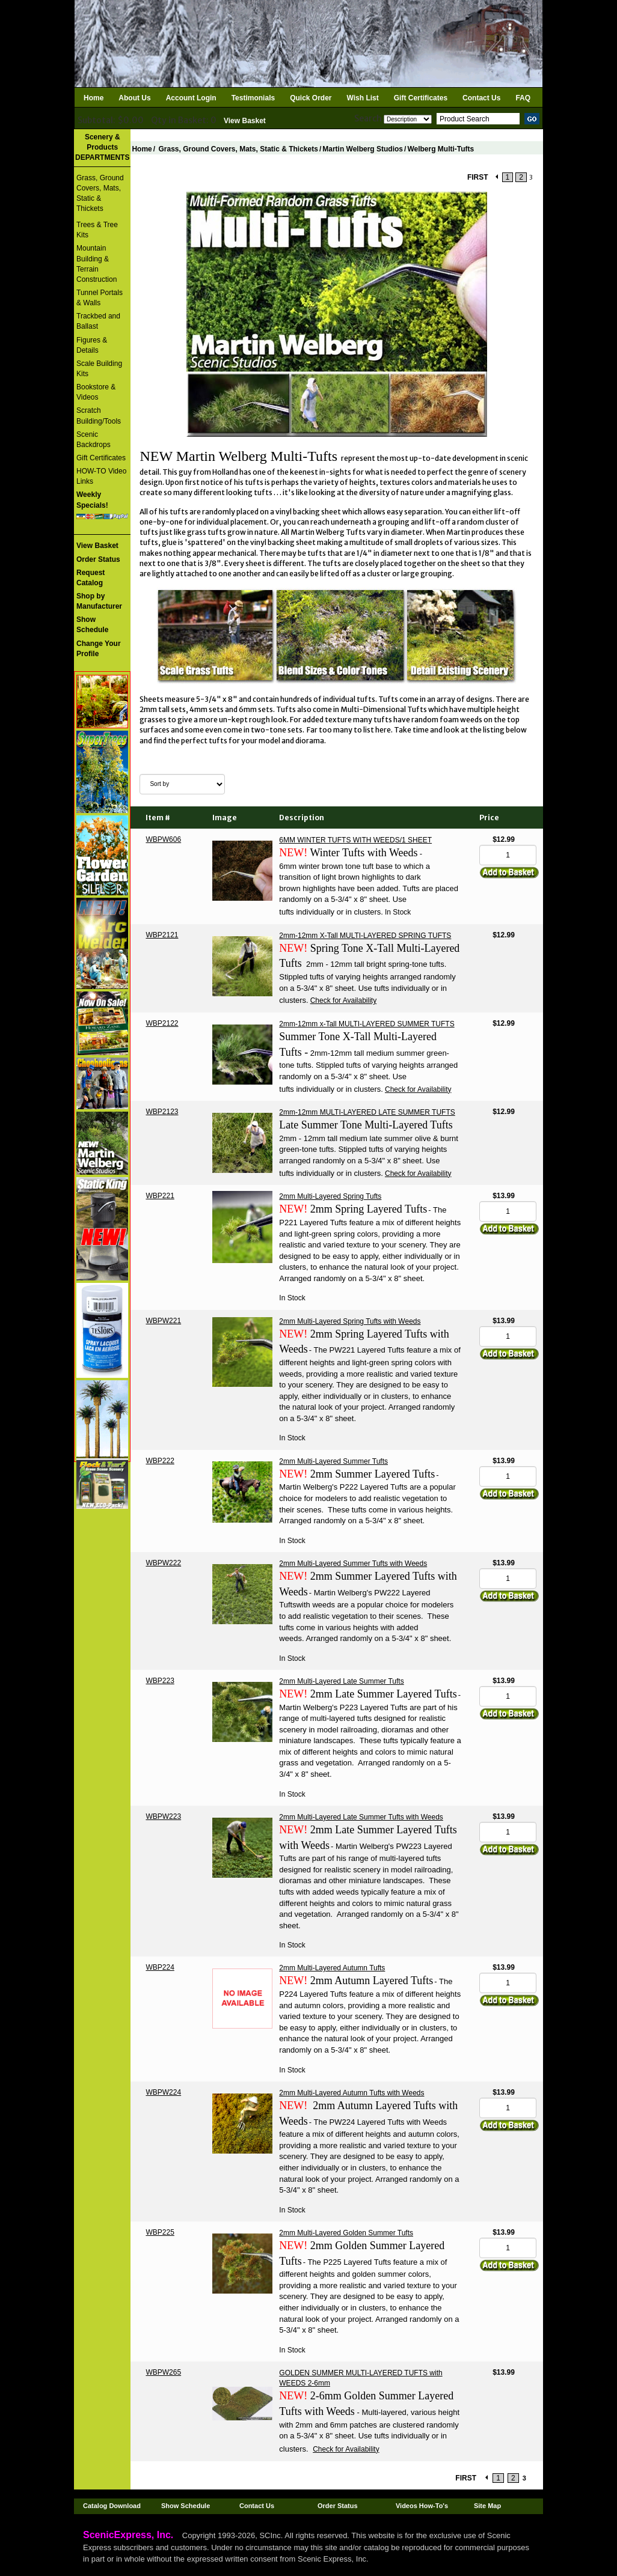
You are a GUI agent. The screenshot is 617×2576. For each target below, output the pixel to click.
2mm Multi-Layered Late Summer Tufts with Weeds (361, 1817)
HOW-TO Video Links (101, 476)
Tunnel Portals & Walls (99, 297)
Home (93, 98)
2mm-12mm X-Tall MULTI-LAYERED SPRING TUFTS (365, 935)
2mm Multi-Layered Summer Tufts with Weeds (353, 1563)
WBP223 (160, 1680)
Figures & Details (91, 345)
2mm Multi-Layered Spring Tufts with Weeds (349, 1321)
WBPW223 (163, 1816)
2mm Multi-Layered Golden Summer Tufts (346, 2233)
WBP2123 (162, 1111)
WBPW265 (163, 2372)
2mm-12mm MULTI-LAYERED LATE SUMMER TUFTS (367, 1112)
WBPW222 (163, 1563)
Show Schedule (185, 2505)
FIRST (477, 177)
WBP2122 (162, 1023)
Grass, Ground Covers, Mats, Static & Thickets (100, 193)
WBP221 (160, 1196)
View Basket (245, 121)
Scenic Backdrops (93, 439)
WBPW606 (163, 839)
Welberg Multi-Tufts (440, 149)
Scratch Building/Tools (98, 415)
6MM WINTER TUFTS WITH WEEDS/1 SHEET (355, 840)
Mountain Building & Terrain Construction (96, 263)
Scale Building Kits (99, 368)
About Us (134, 98)
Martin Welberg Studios (362, 149)
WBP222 (160, 1461)
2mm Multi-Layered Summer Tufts (333, 1461)
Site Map (487, 2505)
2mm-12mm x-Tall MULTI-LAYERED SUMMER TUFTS (366, 1024)
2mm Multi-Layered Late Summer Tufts (341, 1681)
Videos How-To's (422, 2505)
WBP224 (160, 1967)
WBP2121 (162, 935)
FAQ (522, 98)
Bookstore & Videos (95, 392)
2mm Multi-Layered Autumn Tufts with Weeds (351, 2093)
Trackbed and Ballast (98, 321)
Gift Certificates (420, 98)
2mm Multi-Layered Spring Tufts (330, 1196)
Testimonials (253, 98)
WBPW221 (163, 1321)
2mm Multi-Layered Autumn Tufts (332, 1968)
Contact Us (481, 98)
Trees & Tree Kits (97, 230)
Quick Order (310, 98)
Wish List (363, 98)
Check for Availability (343, 1000)
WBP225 (160, 2232)
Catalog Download (112, 2505)
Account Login (191, 98)
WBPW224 (163, 2092)
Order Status (338, 2505)
